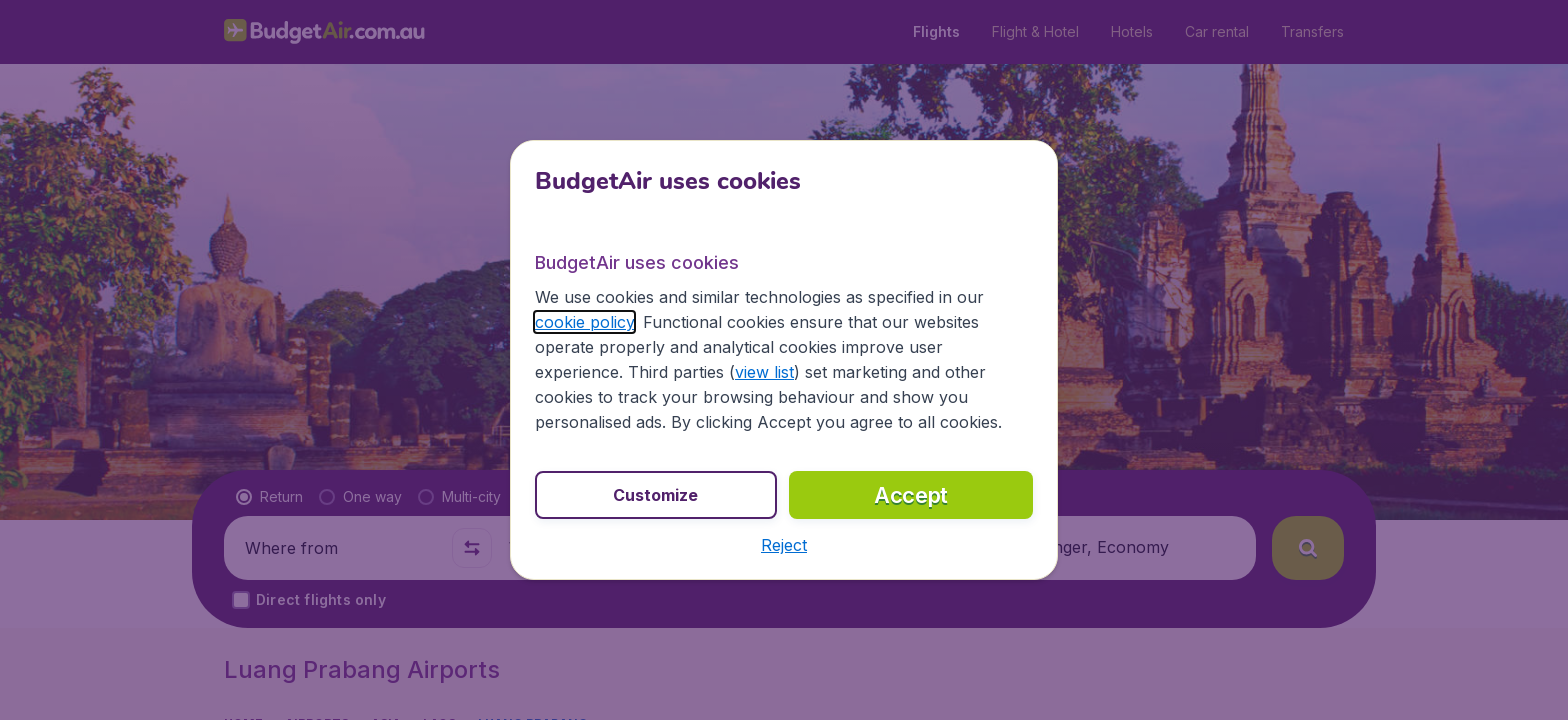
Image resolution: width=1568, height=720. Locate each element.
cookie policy (584, 322)
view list (764, 372)
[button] (784, 545)
